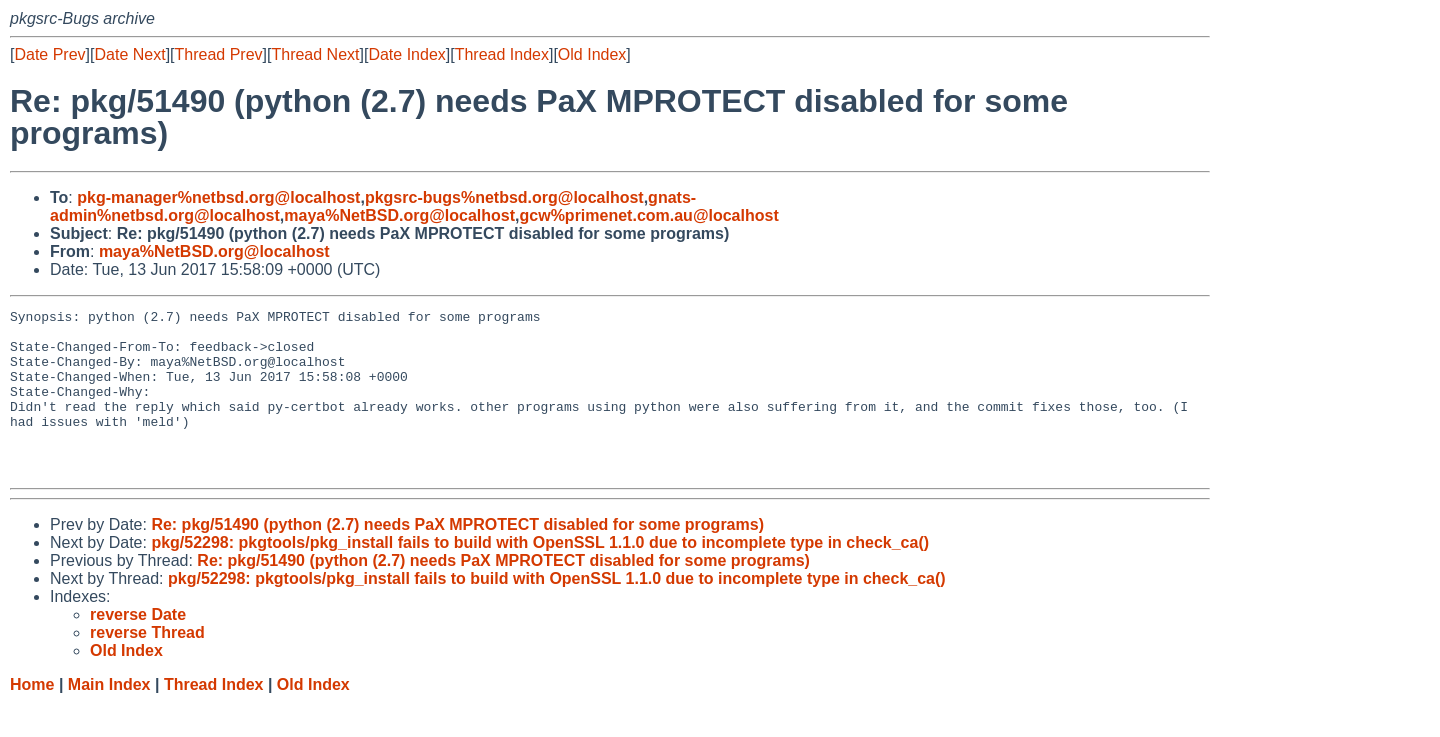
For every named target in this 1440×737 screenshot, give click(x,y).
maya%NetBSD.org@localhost (399, 215)
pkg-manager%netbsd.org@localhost (218, 197)
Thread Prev (219, 54)
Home (32, 717)
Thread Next (315, 54)
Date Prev (49, 54)
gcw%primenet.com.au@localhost (649, 215)
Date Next (129, 54)
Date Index (406, 54)
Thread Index (502, 54)
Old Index (592, 54)
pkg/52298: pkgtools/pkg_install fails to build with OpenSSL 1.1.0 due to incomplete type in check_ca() (540, 575)
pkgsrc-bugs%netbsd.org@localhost (504, 197)
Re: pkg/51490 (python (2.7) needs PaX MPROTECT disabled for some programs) (457, 557)
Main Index (109, 717)
